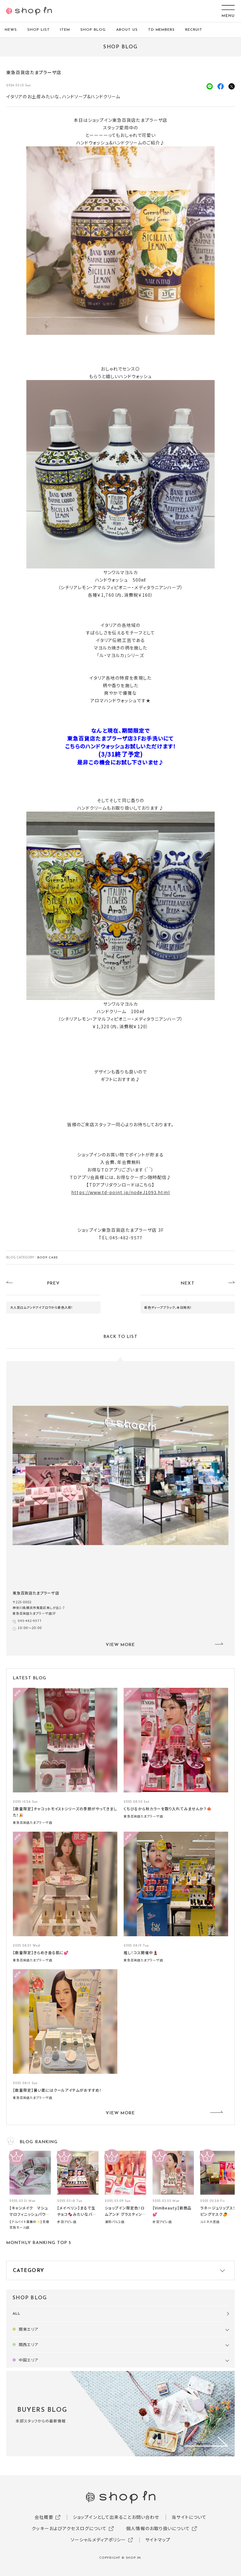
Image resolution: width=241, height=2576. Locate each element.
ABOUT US (127, 30)
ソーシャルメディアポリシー (98, 2539)
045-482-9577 (30, 1620)
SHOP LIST (38, 30)
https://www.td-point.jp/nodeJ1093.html (120, 1192)
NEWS (11, 30)
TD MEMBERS (161, 30)
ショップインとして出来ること (102, 2517)
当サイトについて (189, 2517)
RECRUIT (193, 30)
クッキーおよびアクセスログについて (69, 2528)
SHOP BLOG (93, 30)
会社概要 (44, 2517)
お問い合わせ (145, 2517)
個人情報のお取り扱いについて (158, 2528)
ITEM (65, 30)
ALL (16, 2314)
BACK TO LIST (120, 1336)
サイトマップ (157, 2539)
